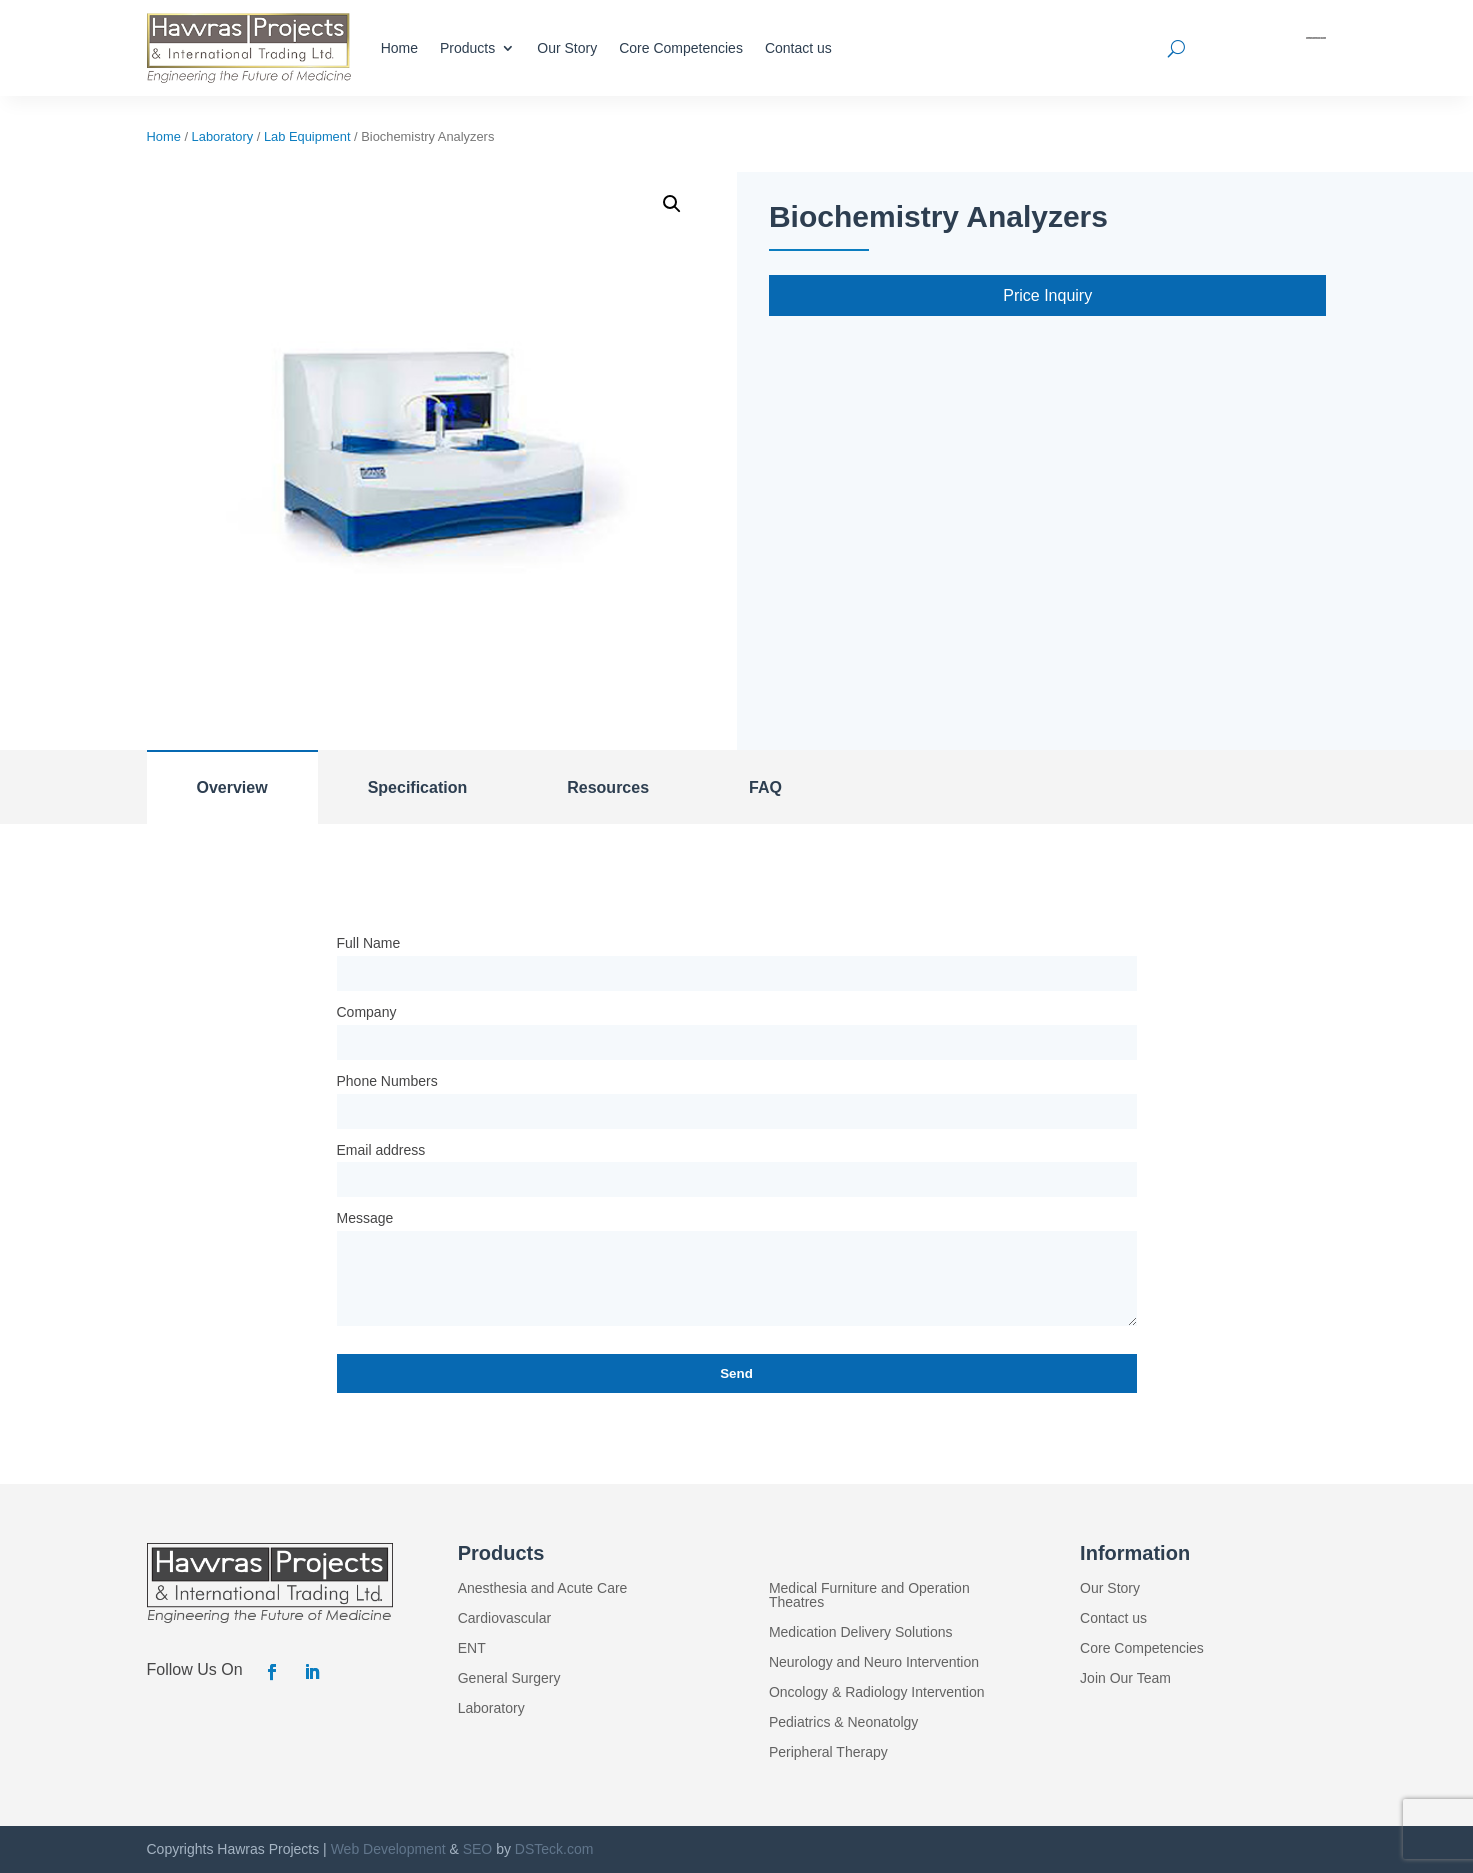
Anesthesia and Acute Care (543, 1588)
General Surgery (509, 1678)
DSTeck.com (554, 1849)
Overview (232, 787)
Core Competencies (681, 48)
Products (467, 48)
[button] (672, 204)
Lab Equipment (307, 136)
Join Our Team (1125, 1678)
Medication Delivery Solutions (861, 1632)
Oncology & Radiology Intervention (877, 1692)
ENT (472, 1648)
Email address (381, 1150)
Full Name (369, 943)
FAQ (765, 787)
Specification (418, 787)
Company (367, 1012)
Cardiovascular (504, 1618)
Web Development (388, 1849)
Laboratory (223, 136)
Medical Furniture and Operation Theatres (869, 1595)
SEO (478, 1849)
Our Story (567, 48)
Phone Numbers (387, 1081)
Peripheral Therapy (828, 1752)
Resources (608, 787)
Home (399, 48)
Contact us (798, 48)
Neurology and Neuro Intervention (874, 1662)
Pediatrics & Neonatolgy (843, 1722)
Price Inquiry (1047, 295)
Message (365, 1218)
